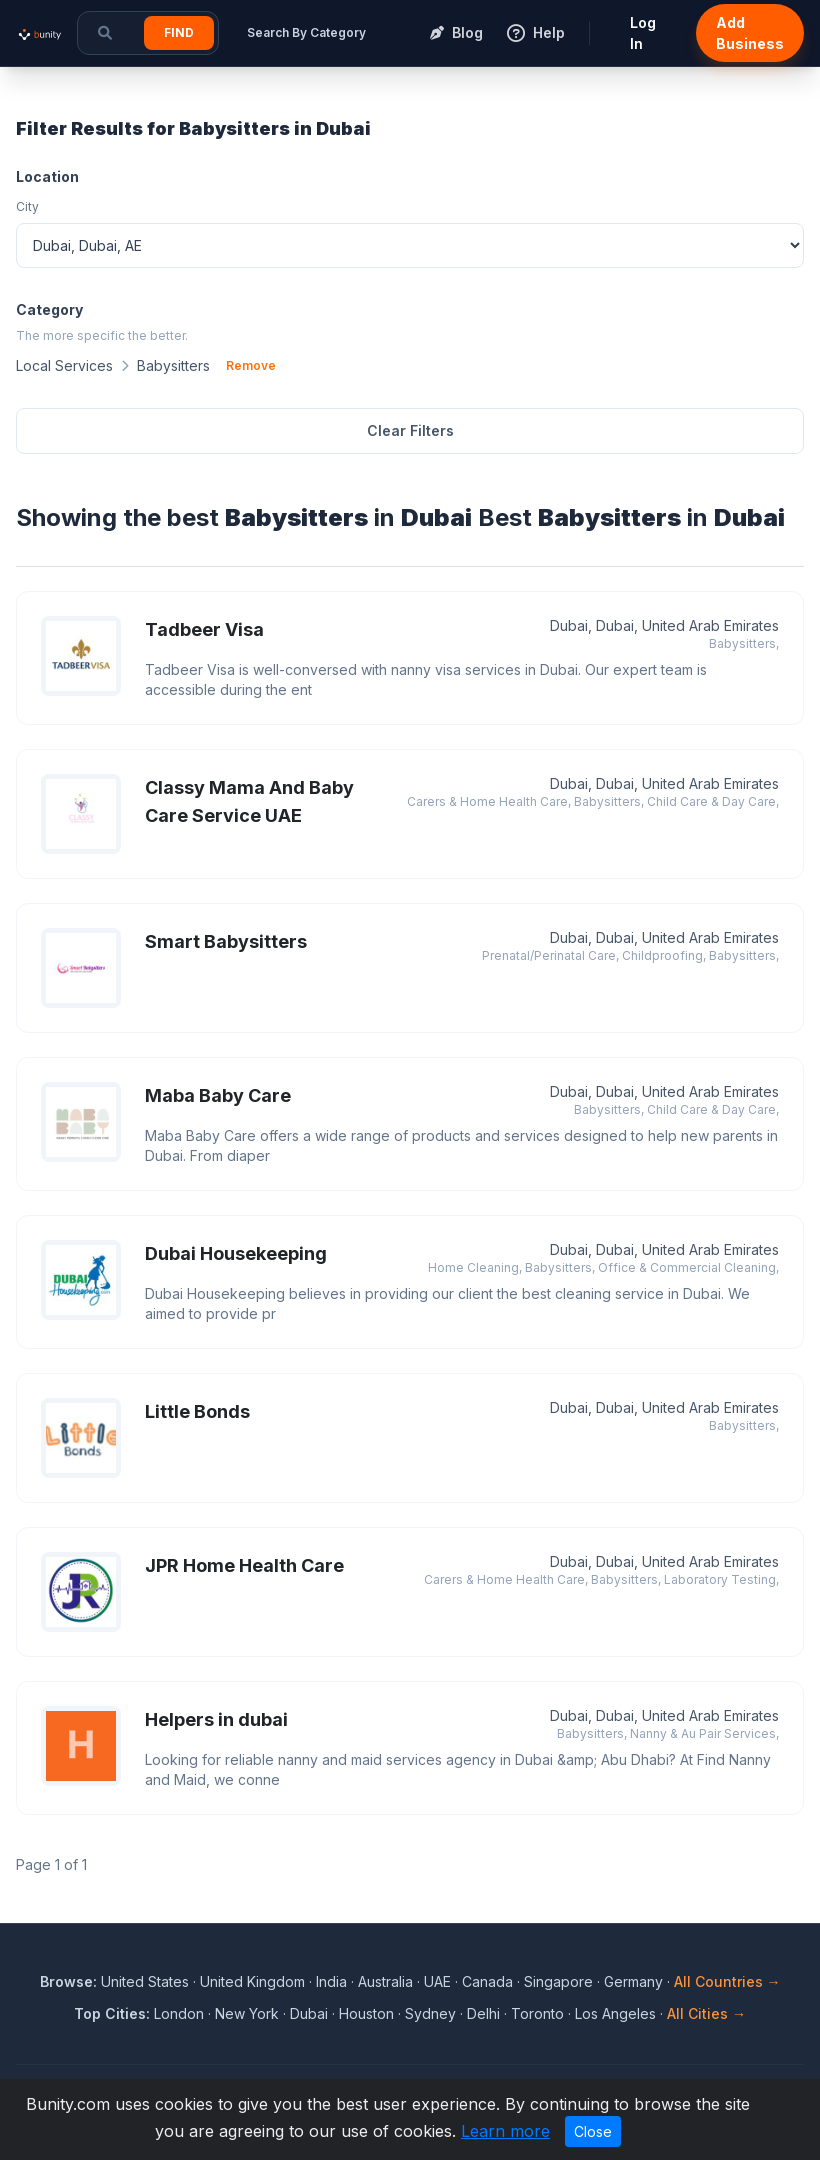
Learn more (505, 2131)
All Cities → (706, 2013)
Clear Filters (410, 430)
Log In (643, 33)
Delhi (483, 2013)
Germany (633, 1981)
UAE (437, 1981)
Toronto (537, 2013)
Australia (385, 1981)
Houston (366, 2013)
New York (247, 2013)
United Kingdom (252, 1981)
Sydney (430, 2013)
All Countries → (727, 1981)
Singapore (558, 1981)
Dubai (309, 2013)
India (331, 1981)
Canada (487, 1981)
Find (179, 32)
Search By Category (306, 32)
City (27, 206)
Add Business (750, 33)
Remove (251, 365)
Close (593, 2131)
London (179, 2013)
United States (145, 1981)
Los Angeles (615, 2013)
